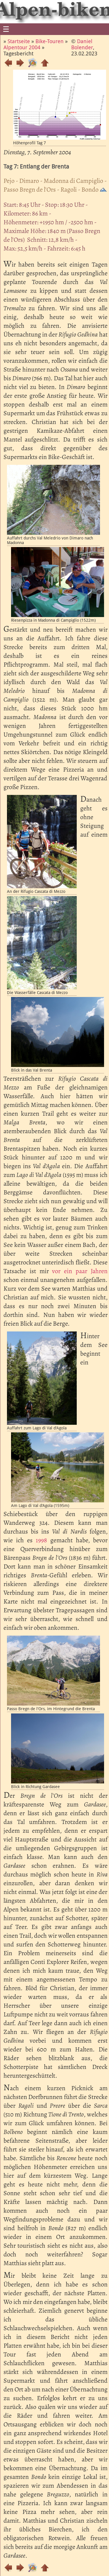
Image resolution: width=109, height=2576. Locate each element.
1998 (41, 1540)
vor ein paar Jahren (79, 1271)
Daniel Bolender (82, 44)
